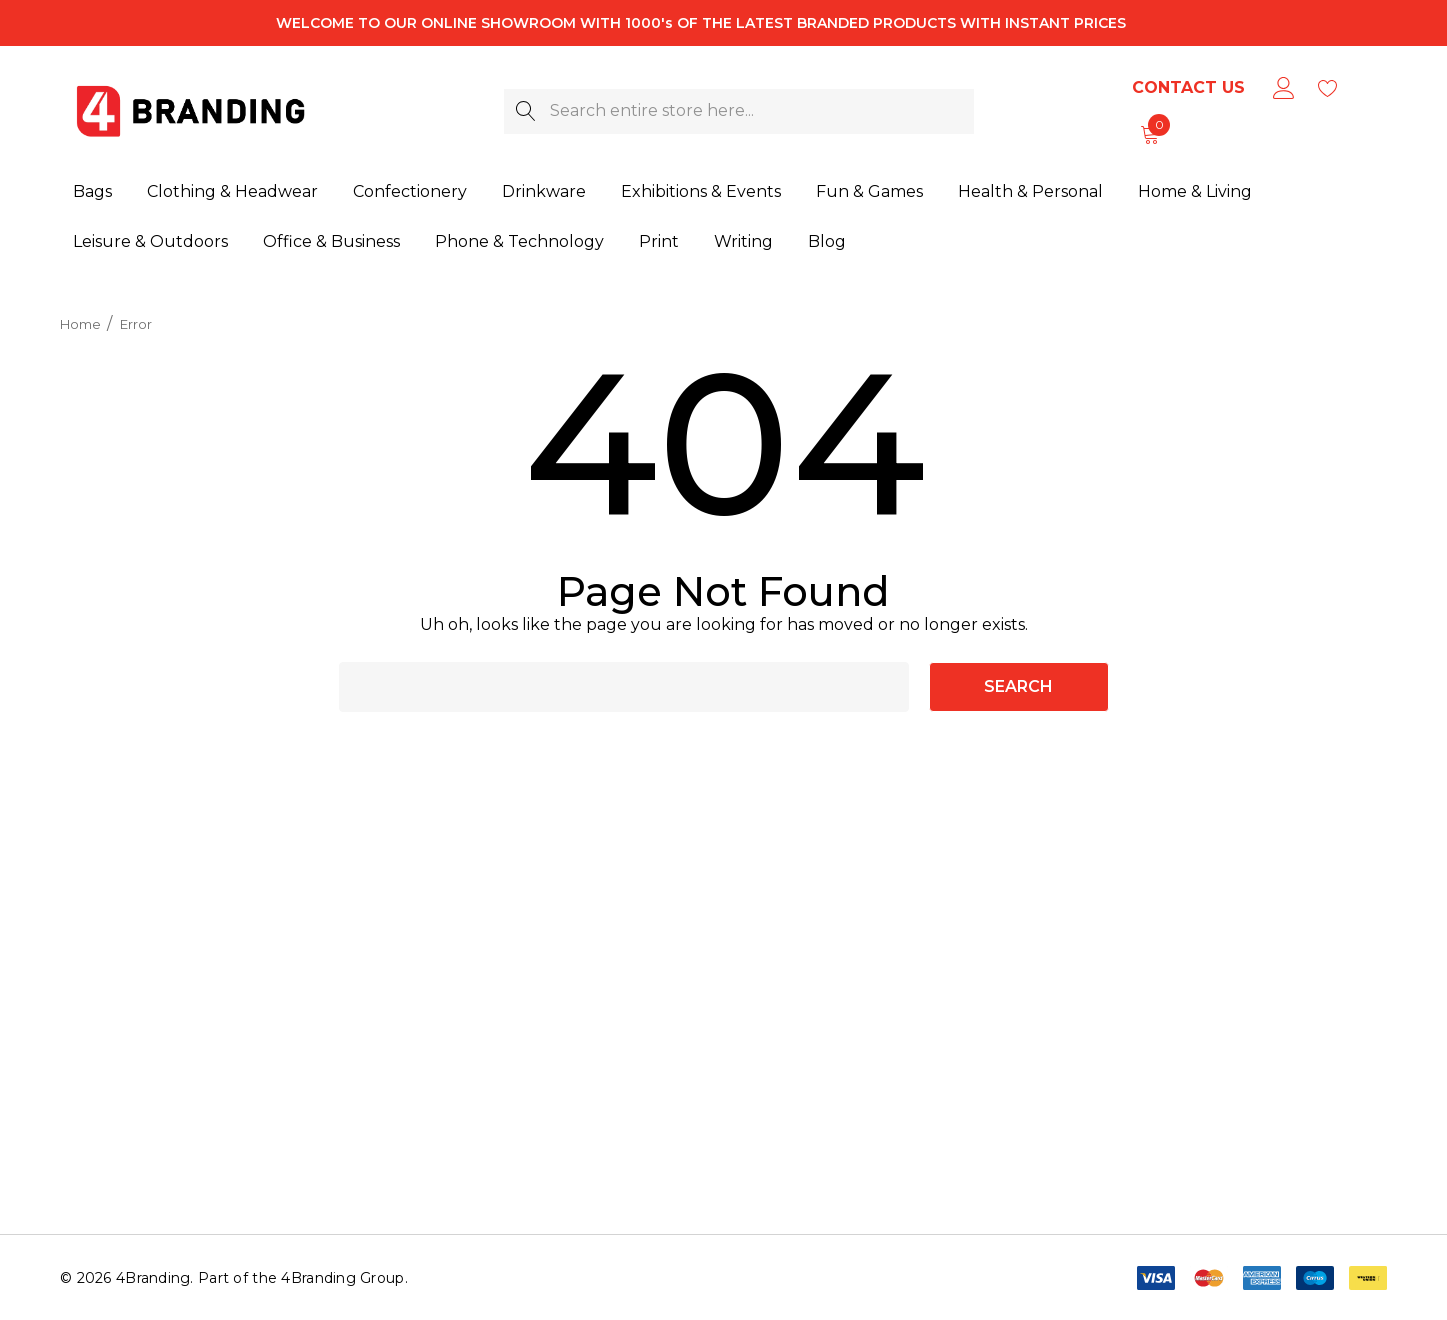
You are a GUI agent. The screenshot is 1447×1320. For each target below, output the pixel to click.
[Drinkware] (544, 192)
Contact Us (1188, 87)
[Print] (659, 235)
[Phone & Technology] (519, 236)
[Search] (526, 111)
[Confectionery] (410, 193)
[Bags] (92, 193)
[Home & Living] (1195, 189)
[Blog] (826, 232)
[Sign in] (1282, 88)
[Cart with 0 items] (1148, 134)
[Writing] (743, 234)
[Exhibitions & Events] (701, 192)
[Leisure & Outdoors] (150, 238)
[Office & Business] (331, 237)
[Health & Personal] (1030, 190)
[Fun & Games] (869, 191)
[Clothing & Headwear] (232, 193)
